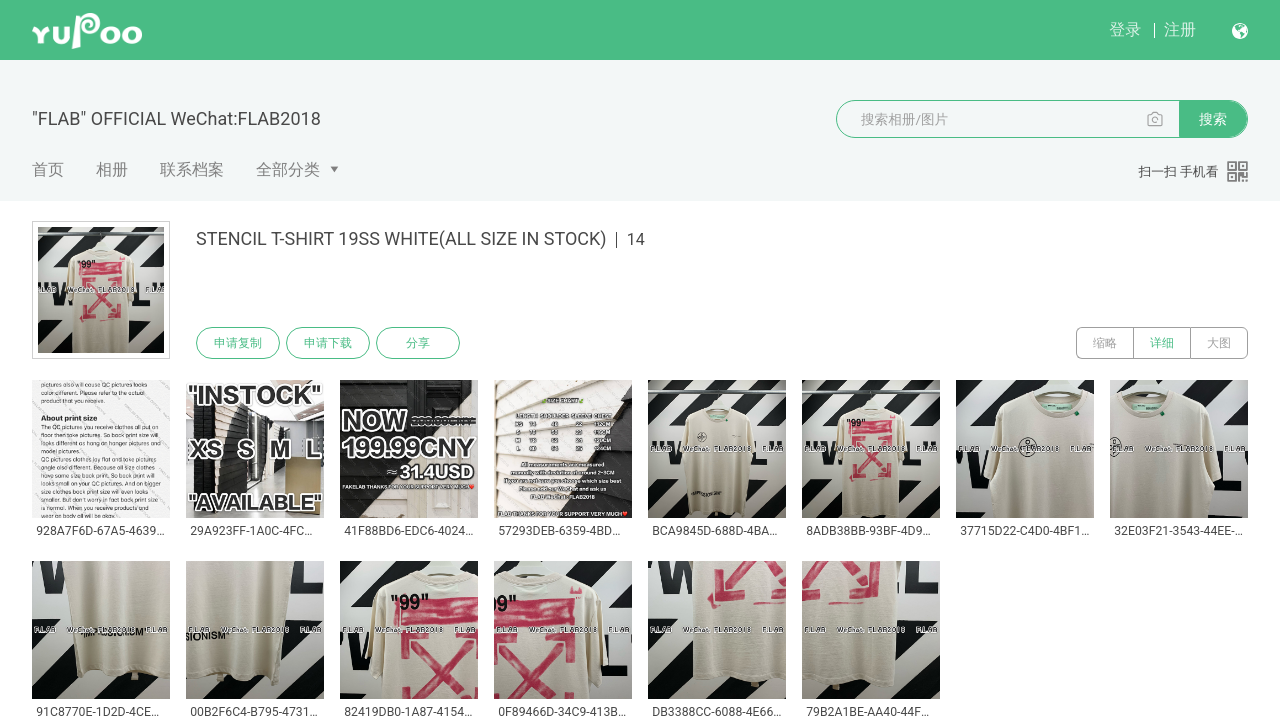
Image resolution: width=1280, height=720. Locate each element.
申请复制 (238, 343)
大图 (1219, 343)
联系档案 (192, 169)
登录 (1125, 29)
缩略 (1105, 343)
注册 (1180, 29)
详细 (1162, 343)
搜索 (1213, 119)
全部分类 (288, 169)
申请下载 (328, 343)
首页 (48, 169)
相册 (112, 169)
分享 (418, 343)
